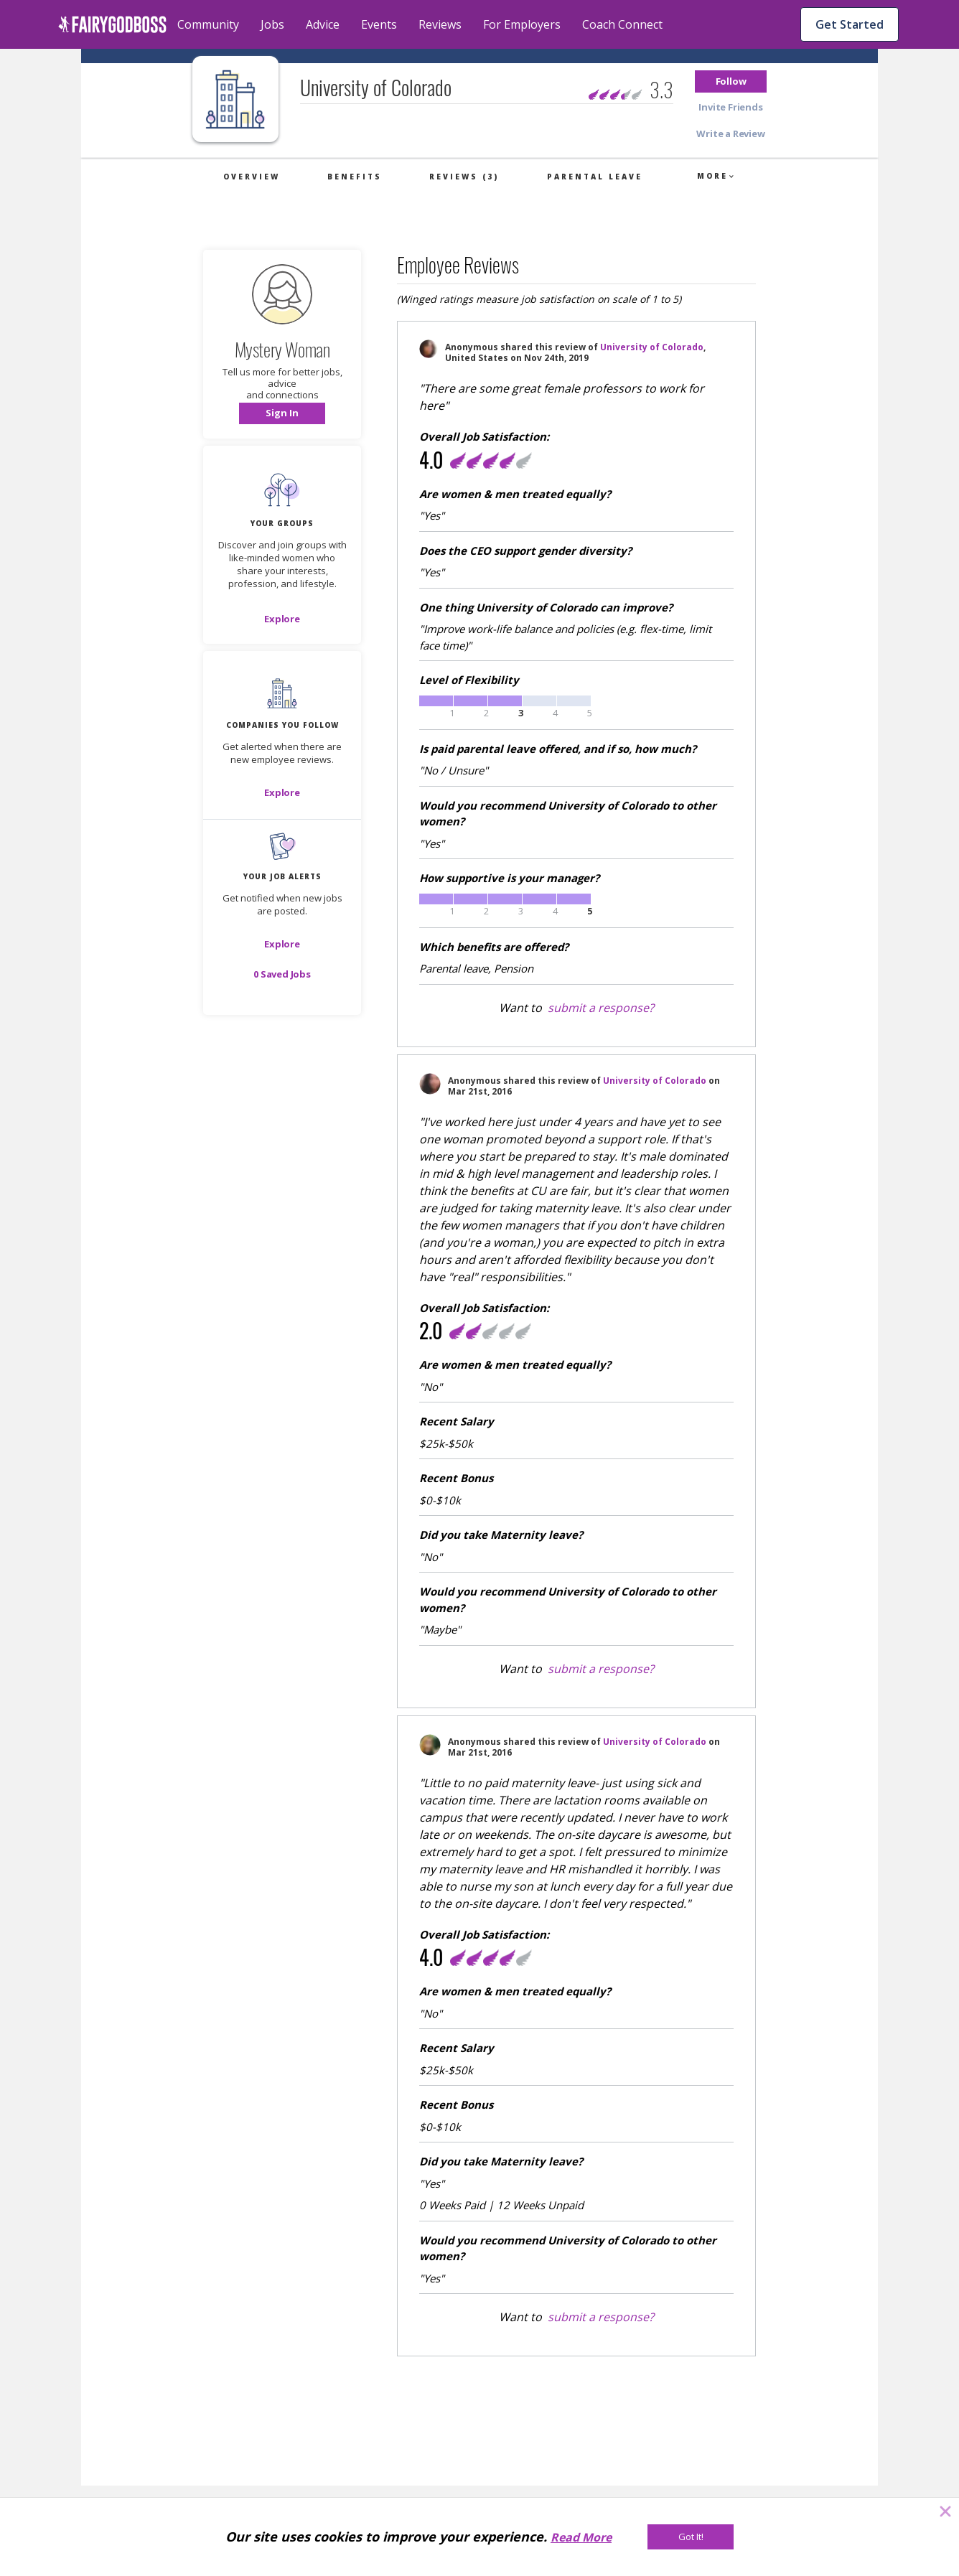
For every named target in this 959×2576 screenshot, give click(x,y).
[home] (112, 24)
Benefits (354, 177)
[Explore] (282, 618)
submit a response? (601, 1008)
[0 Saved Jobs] (282, 974)
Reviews (440, 24)
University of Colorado (651, 347)
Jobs (272, 24)
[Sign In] (282, 413)
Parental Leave (594, 177)
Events (379, 24)
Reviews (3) (464, 177)
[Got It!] (690, 2536)
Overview (251, 177)
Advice (323, 24)
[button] (731, 81)
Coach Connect (622, 24)
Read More (581, 2537)
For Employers (522, 24)
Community (208, 24)
